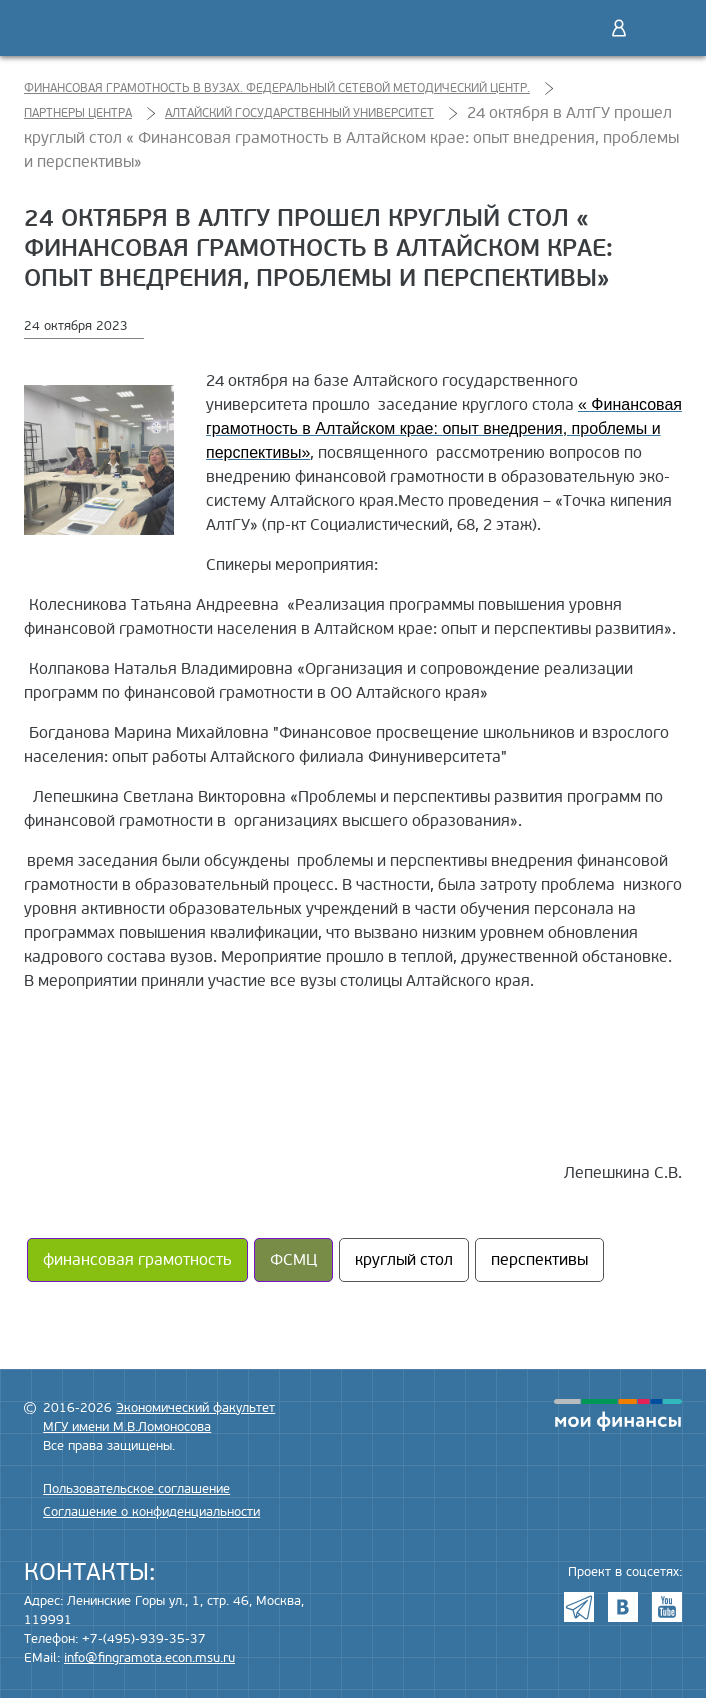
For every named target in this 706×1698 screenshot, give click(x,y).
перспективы (539, 1260)
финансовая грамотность (137, 1260)
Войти (619, 28)
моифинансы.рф (618, 1415)
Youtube (667, 1607)
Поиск (577, 28)
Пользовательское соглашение (136, 1489)
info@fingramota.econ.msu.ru (149, 1658)
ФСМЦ (293, 1260)
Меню (661, 28)
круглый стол (404, 1260)
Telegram (579, 1607)
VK (623, 1607)
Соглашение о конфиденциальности (151, 1512)
